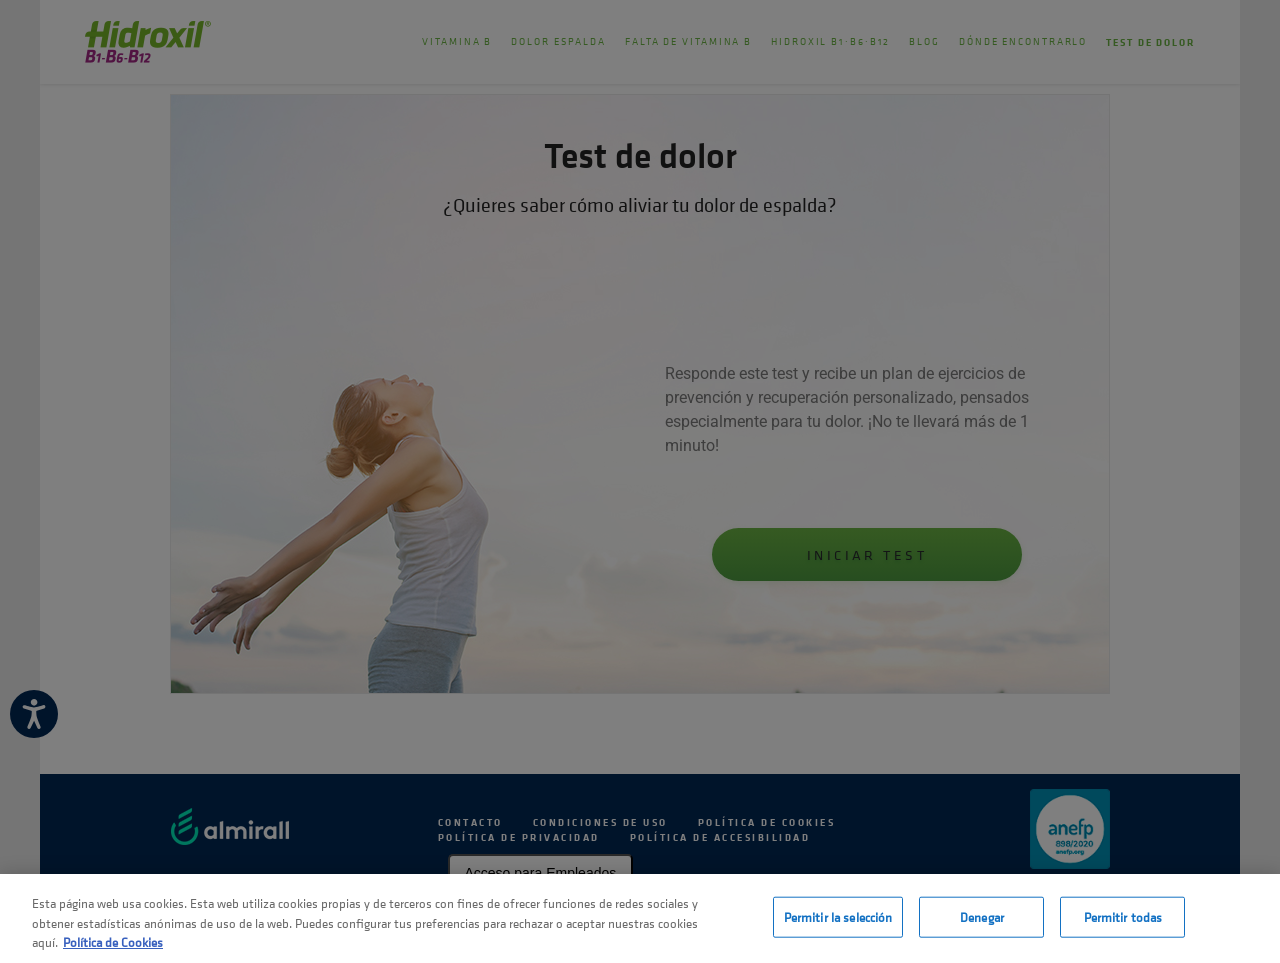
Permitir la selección (838, 916)
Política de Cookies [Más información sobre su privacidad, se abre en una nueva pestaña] (113, 942)
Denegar (982, 916)
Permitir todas (1123, 916)
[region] (640, 918)
